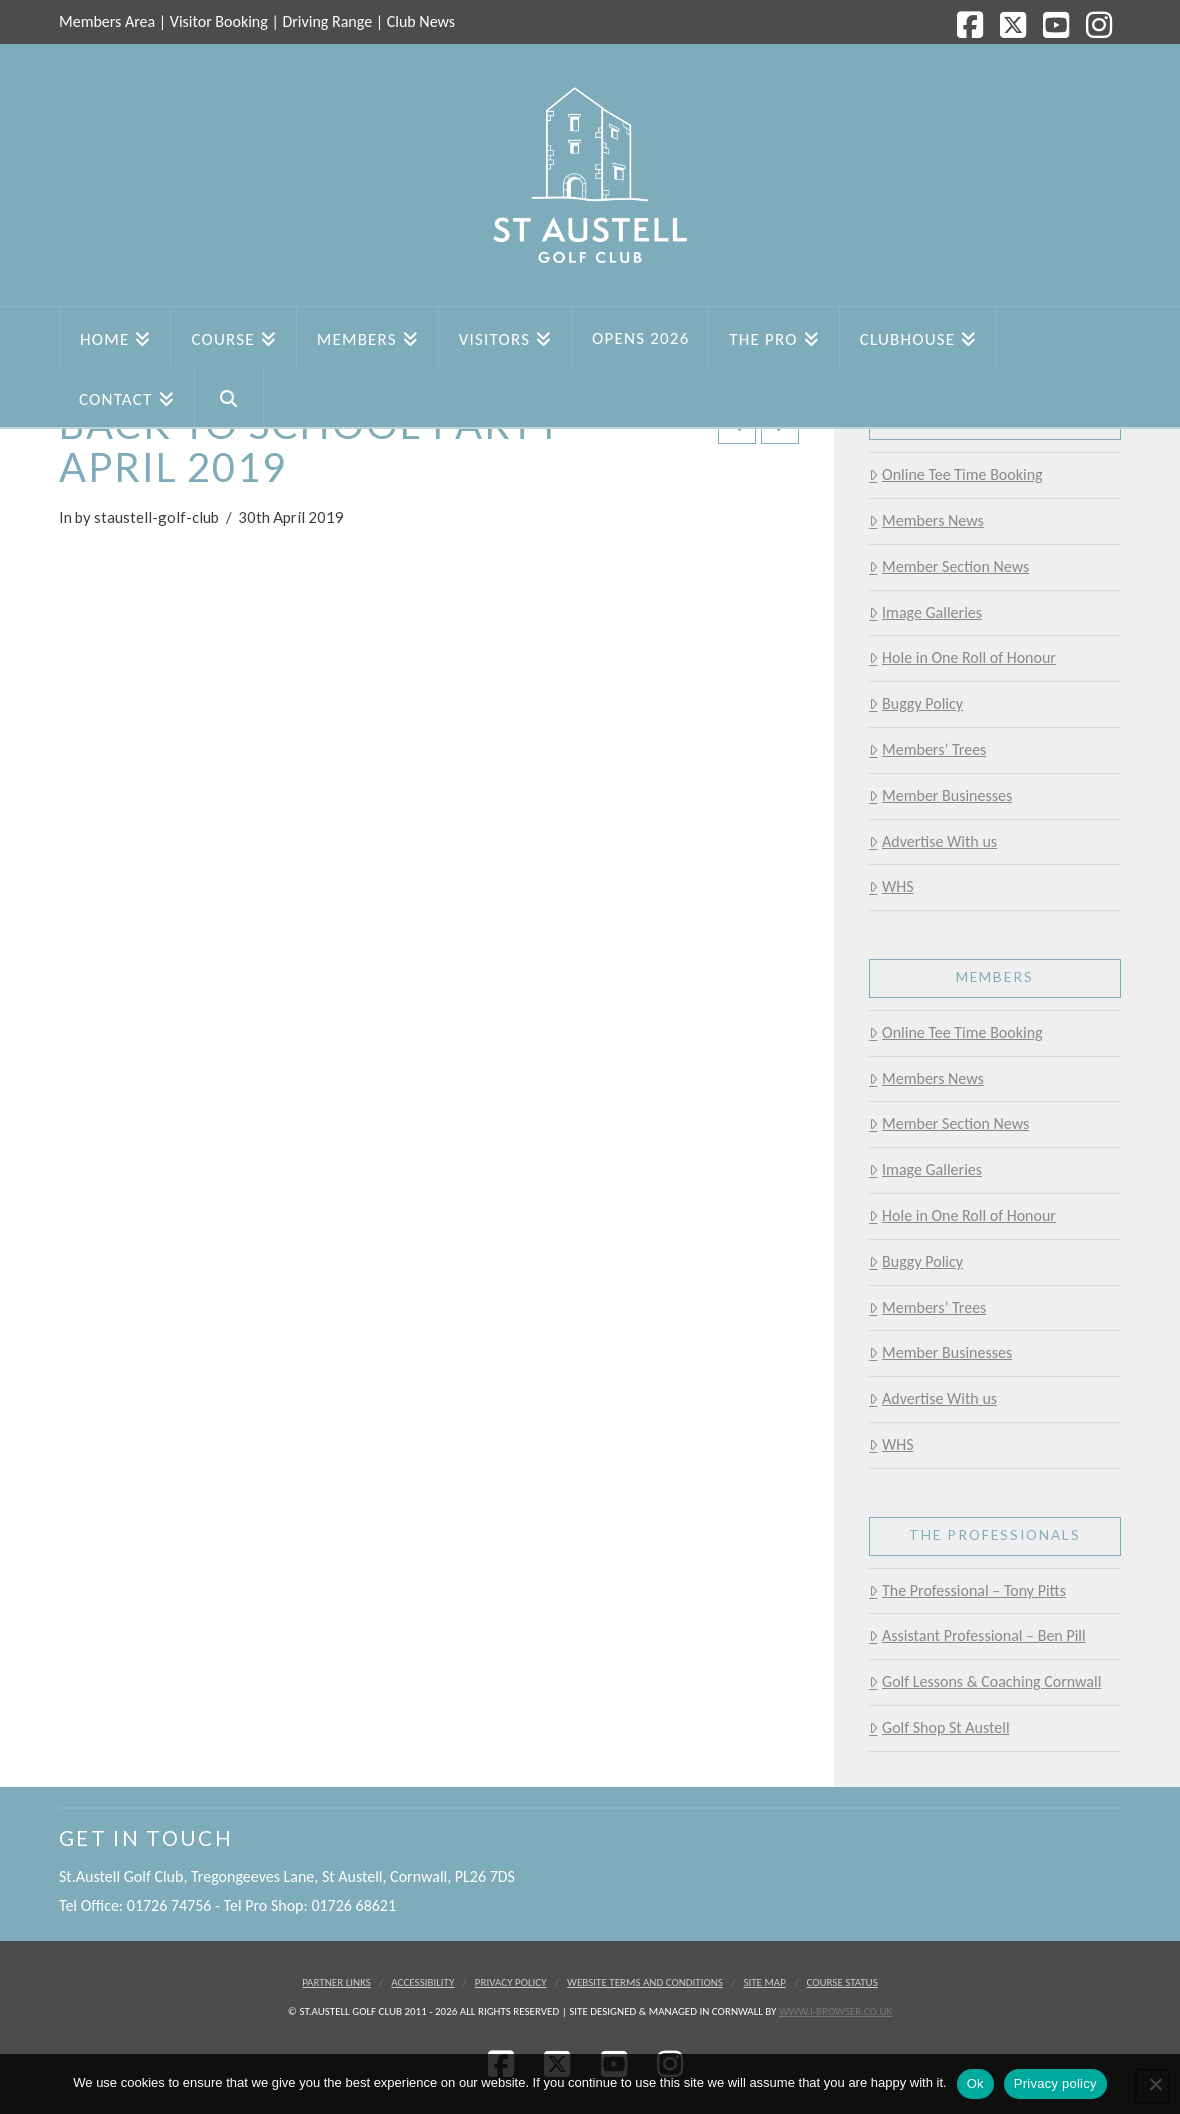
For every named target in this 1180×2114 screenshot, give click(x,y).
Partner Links (336, 1982)
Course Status (841, 1982)
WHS (891, 886)
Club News (421, 21)
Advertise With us (933, 841)
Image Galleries (925, 612)
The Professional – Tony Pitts (967, 1590)
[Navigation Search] (229, 397)
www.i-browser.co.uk (835, 2011)
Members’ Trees (927, 749)
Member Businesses (940, 795)
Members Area (107, 21)
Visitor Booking (219, 21)
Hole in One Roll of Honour (962, 657)
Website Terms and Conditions (645, 1982)
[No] (1155, 2084)
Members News (926, 520)
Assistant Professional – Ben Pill (977, 1635)
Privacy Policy (511, 1982)
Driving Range (327, 21)
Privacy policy (1055, 2083)
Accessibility (422, 1982)
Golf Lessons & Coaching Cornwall (985, 1681)
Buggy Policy (916, 703)
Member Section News (949, 566)
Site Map (764, 1982)
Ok (975, 2083)
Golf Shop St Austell (939, 1727)
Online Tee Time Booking (955, 474)
